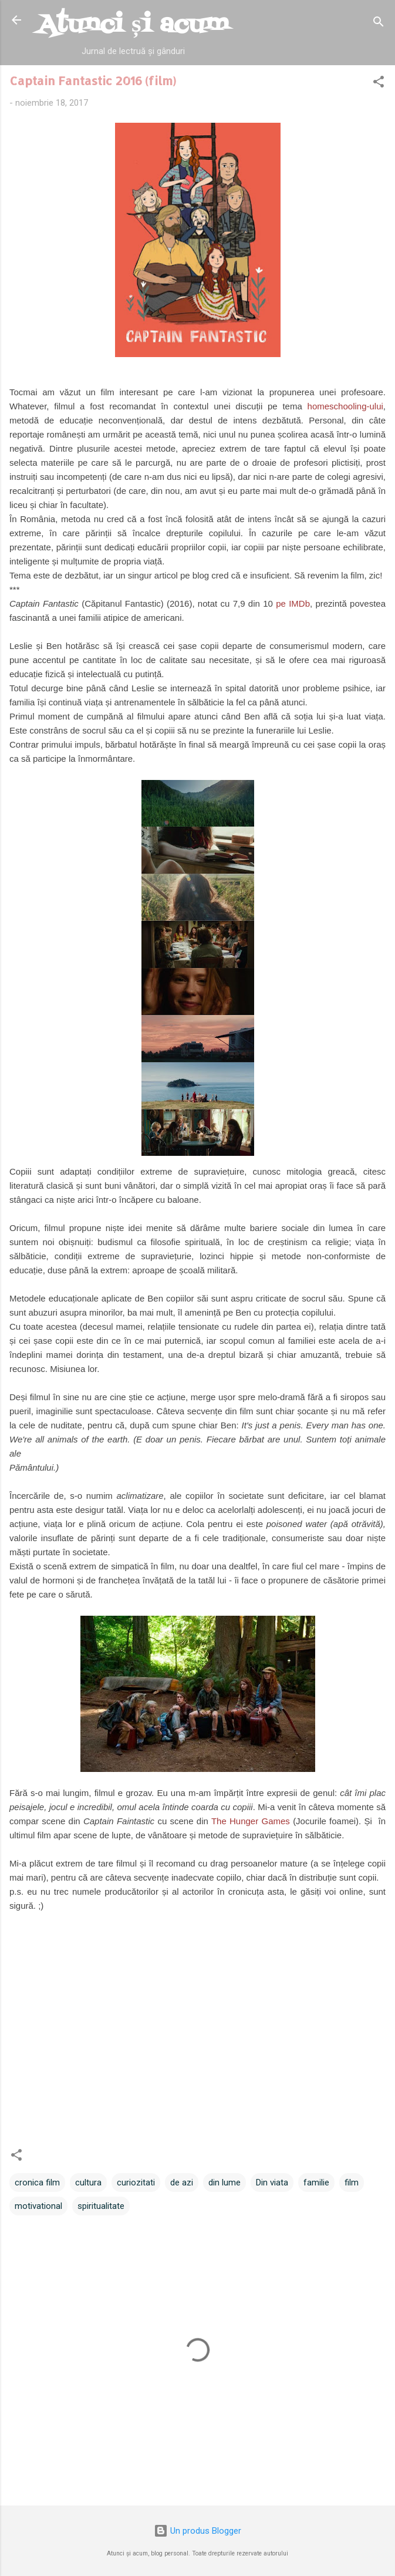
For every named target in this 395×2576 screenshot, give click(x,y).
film (352, 2182)
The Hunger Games (250, 1821)
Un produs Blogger (197, 2530)
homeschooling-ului (345, 406)
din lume (224, 2182)
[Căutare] (379, 24)
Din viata (272, 2182)
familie (316, 2182)
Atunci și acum (133, 25)
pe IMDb (293, 603)
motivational (38, 2206)
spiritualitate (100, 2206)
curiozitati (136, 2182)
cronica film (37, 2182)
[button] (379, 84)
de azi (181, 2182)
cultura (88, 2182)
